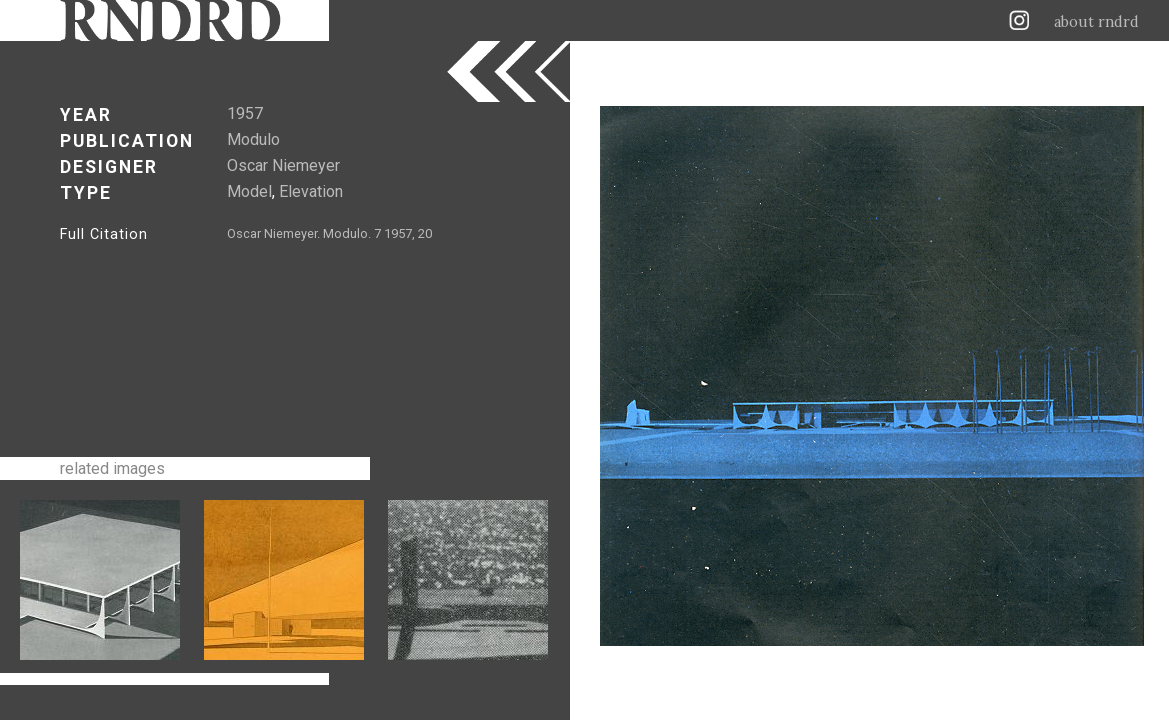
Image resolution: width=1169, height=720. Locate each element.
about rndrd (1096, 22)
